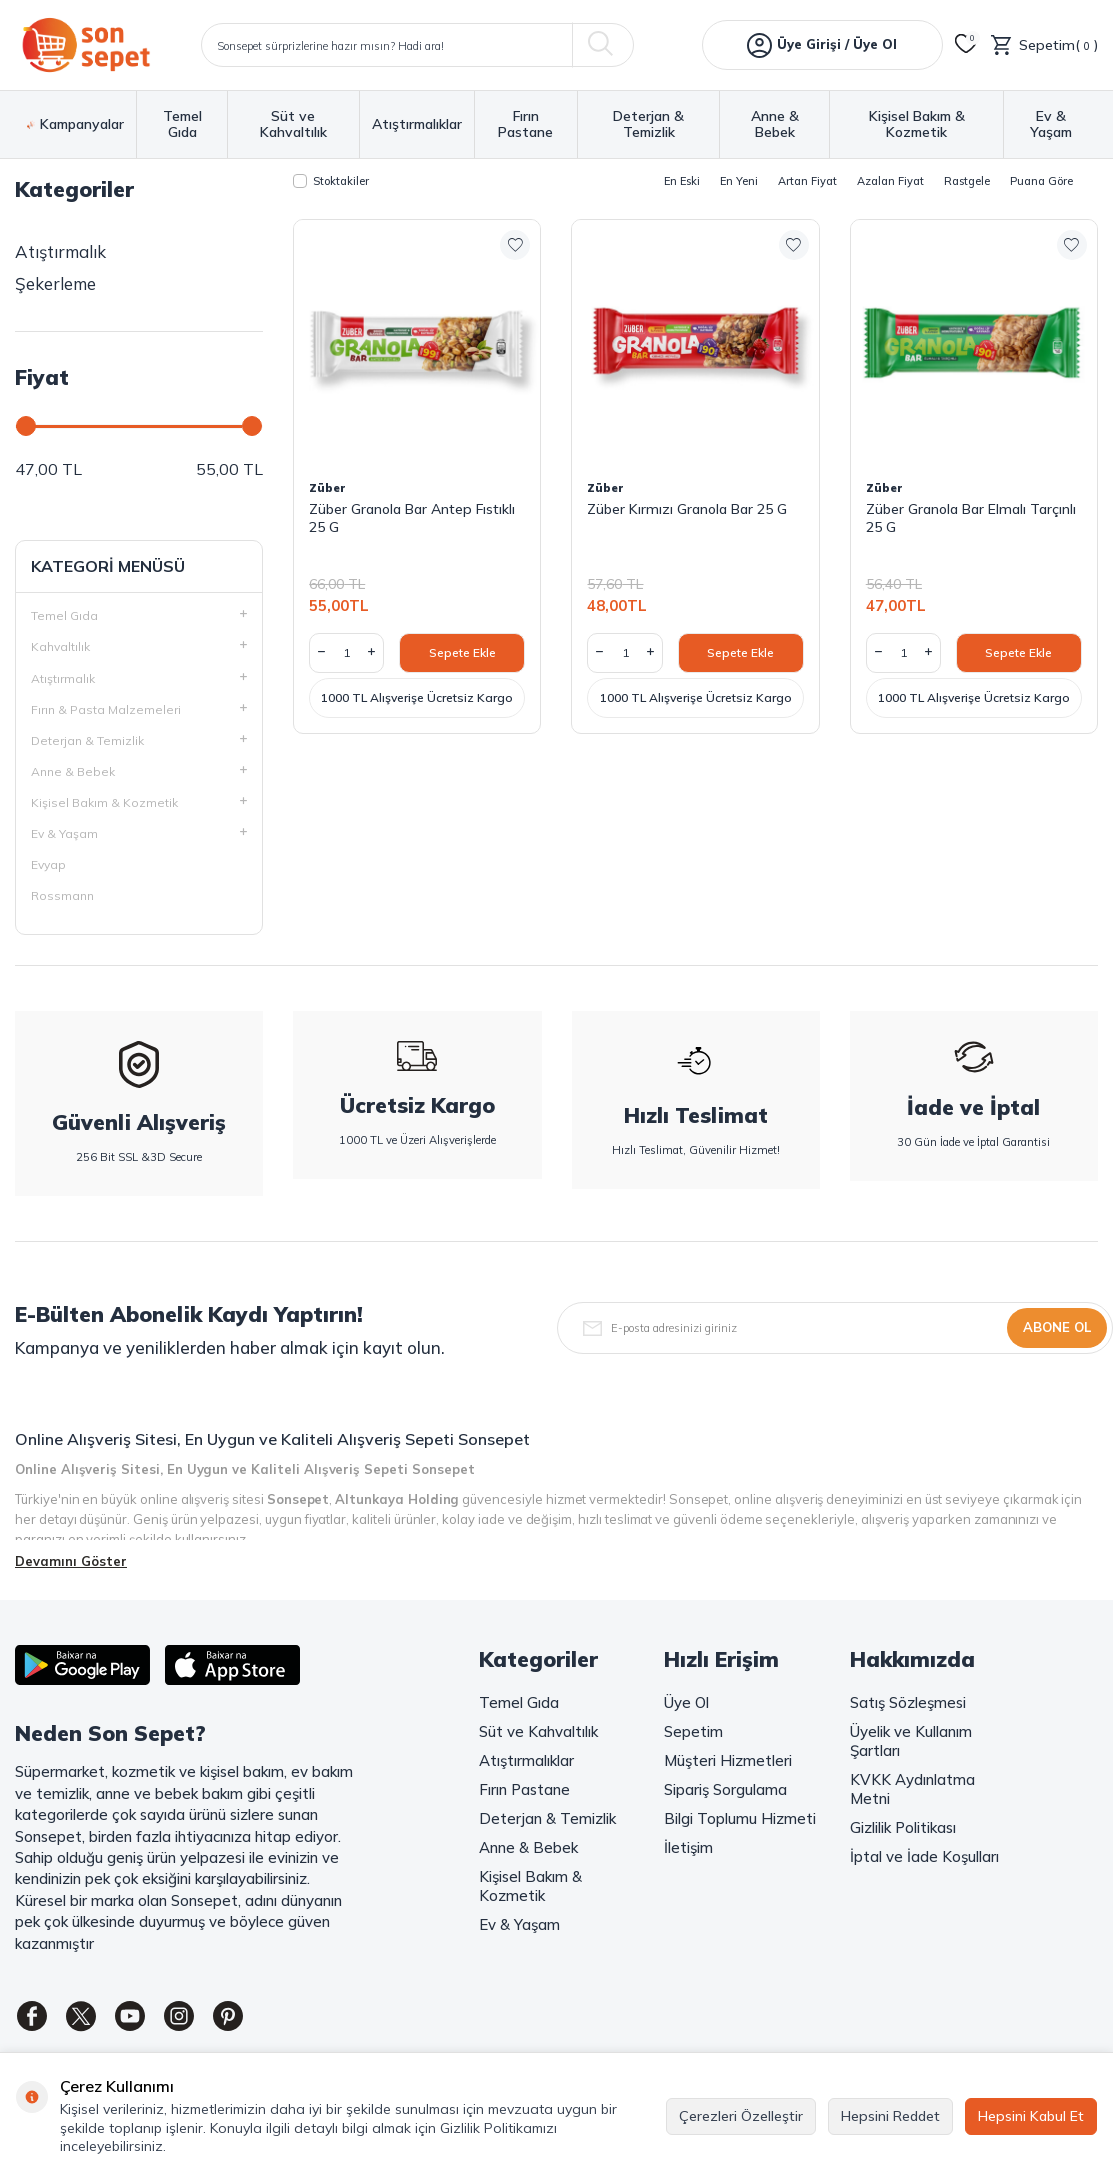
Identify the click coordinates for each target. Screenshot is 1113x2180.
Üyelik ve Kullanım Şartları (911, 1741)
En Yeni (739, 181)
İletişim (688, 1847)
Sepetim (693, 1731)
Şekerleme (55, 283)
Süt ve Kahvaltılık (293, 124)
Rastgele (967, 181)
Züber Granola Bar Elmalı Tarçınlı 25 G (971, 518)
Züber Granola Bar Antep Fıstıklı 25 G (412, 518)
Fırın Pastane (525, 124)
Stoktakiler (331, 181)
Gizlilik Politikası (903, 1827)
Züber (327, 488)
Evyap (48, 864)
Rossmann (62, 895)
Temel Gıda (182, 124)
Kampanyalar (75, 124)
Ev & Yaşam (1051, 124)
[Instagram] (200, 2019)
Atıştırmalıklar (417, 124)
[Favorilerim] (966, 45)
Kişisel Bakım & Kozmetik (917, 124)
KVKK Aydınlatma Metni (912, 1789)
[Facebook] (35, 2019)
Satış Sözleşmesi (908, 1702)
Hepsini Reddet (890, 2116)
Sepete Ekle (462, 652)
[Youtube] (145, 2019)
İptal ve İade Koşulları (924, 1856)
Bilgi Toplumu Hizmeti (740, 1818)
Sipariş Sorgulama (725, 1789)
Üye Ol (686, 1702)
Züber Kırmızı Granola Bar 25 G (687, 509)
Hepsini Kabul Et (1031, 2116)
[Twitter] (90, 2019)
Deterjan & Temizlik (648, 124)
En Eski (682, 181)
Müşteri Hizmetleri (728, 1760)
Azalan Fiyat (890, 181)
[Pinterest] (255, 2019)
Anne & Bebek (775, 124)
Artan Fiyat (807, 181)
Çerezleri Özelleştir (741, 2116)
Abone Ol (1057, 1327)
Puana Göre (1041, 181)
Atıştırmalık (60, 251)
